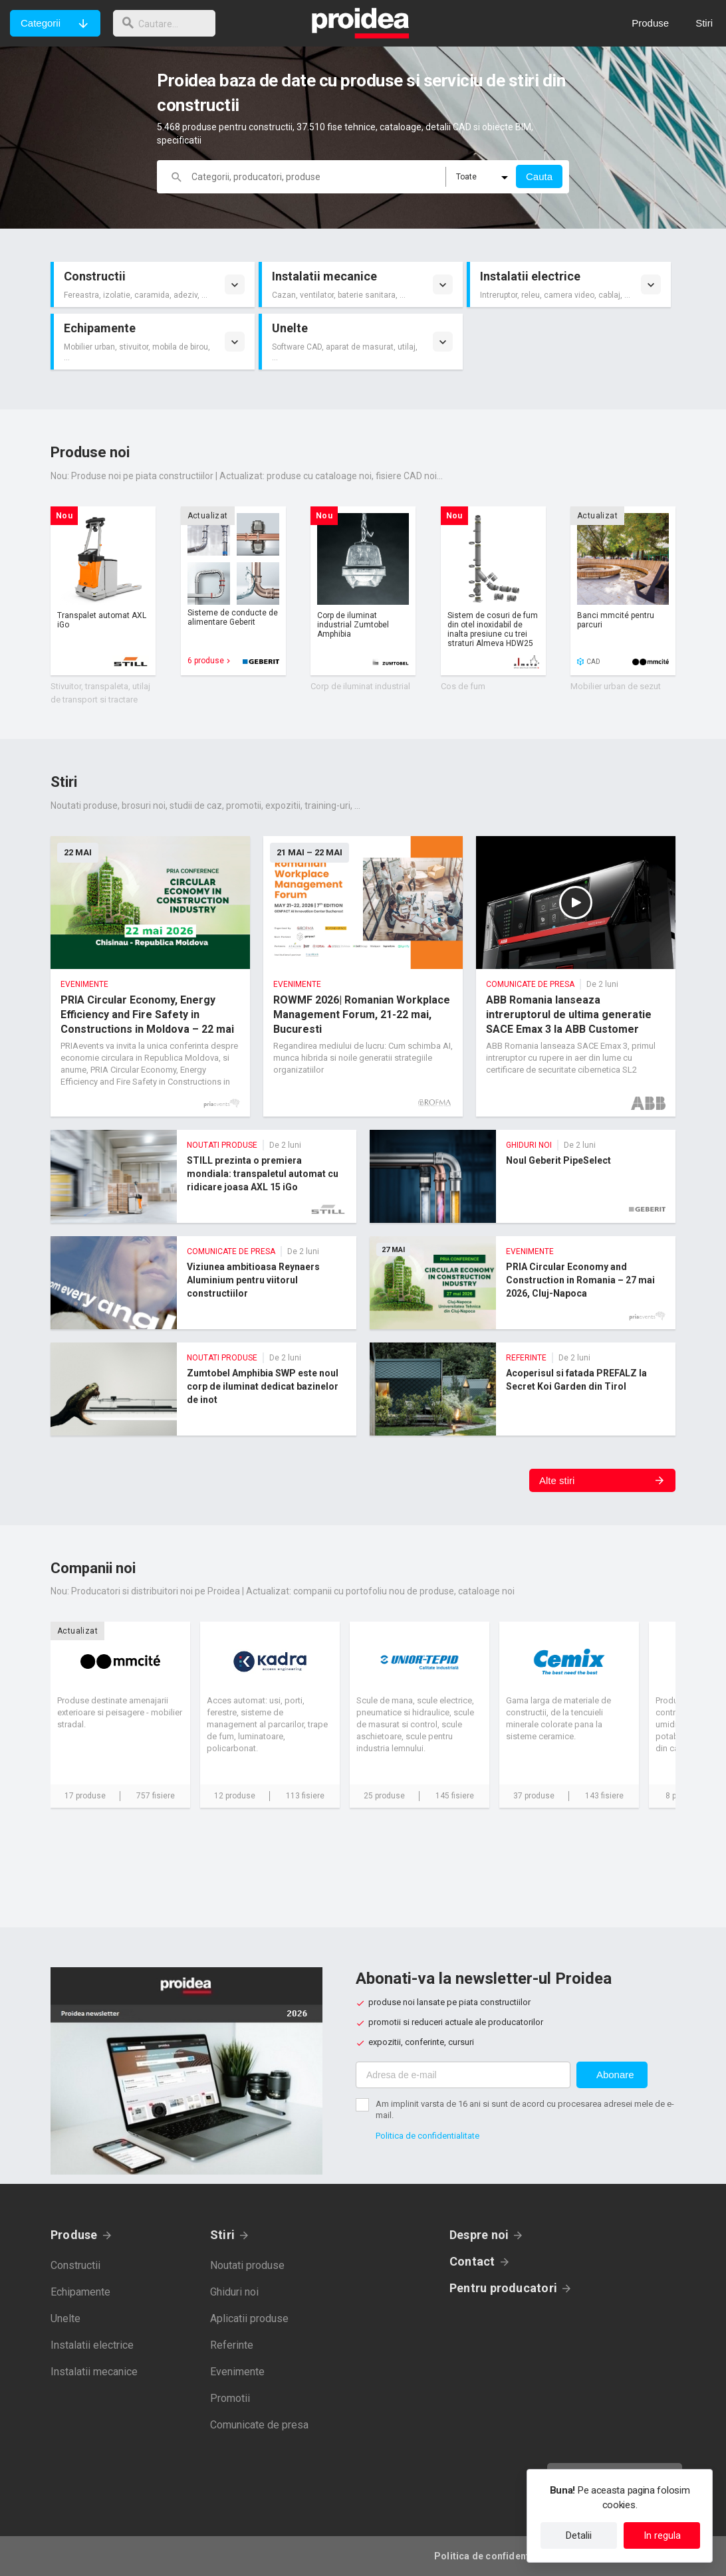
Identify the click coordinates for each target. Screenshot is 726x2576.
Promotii (230, 2398)
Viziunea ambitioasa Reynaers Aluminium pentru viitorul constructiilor (203, 1282)
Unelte (65, 2318)
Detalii (579, 2535)
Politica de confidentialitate (427, 2136)
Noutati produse (247, 2265)
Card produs (103, 590)
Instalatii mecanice (94, 2371)
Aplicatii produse (249, 2318)
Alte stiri (556, 1480)
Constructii (75, 2265)
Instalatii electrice (92, 2345)
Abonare (615, 2074)
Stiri (222, 2235)
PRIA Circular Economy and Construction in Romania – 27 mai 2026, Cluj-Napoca (522, 1282)
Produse (74, 2235)
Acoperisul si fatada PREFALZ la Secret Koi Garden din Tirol (522, 1389)
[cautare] (168, 23)
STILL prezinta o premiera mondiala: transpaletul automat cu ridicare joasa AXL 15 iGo (203, 1176)
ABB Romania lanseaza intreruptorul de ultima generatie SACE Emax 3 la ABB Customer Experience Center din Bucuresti (575, 976)
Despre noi (479, 2235)
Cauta (539, 176)
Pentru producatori (503, 2288)
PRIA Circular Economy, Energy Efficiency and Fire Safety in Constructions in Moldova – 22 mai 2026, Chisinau (150, 976)
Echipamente (80, 2292)
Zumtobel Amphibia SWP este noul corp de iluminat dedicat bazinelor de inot (203, 1389)
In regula (662, 2535)
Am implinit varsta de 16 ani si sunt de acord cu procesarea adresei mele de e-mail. (525, 2109)
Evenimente (237, 2371)
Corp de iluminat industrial (360, 686)
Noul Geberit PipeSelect (522, 1176)
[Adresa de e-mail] (463, 2075)
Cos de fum (463, 686)
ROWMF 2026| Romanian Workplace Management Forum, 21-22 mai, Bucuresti (363, 976)
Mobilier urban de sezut (615, 686)
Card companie (120, 1715)
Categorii (40, 23)
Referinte (231, 2345)
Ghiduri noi (234, 2292)
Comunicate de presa (259, 2424)
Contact (472, 2261)
